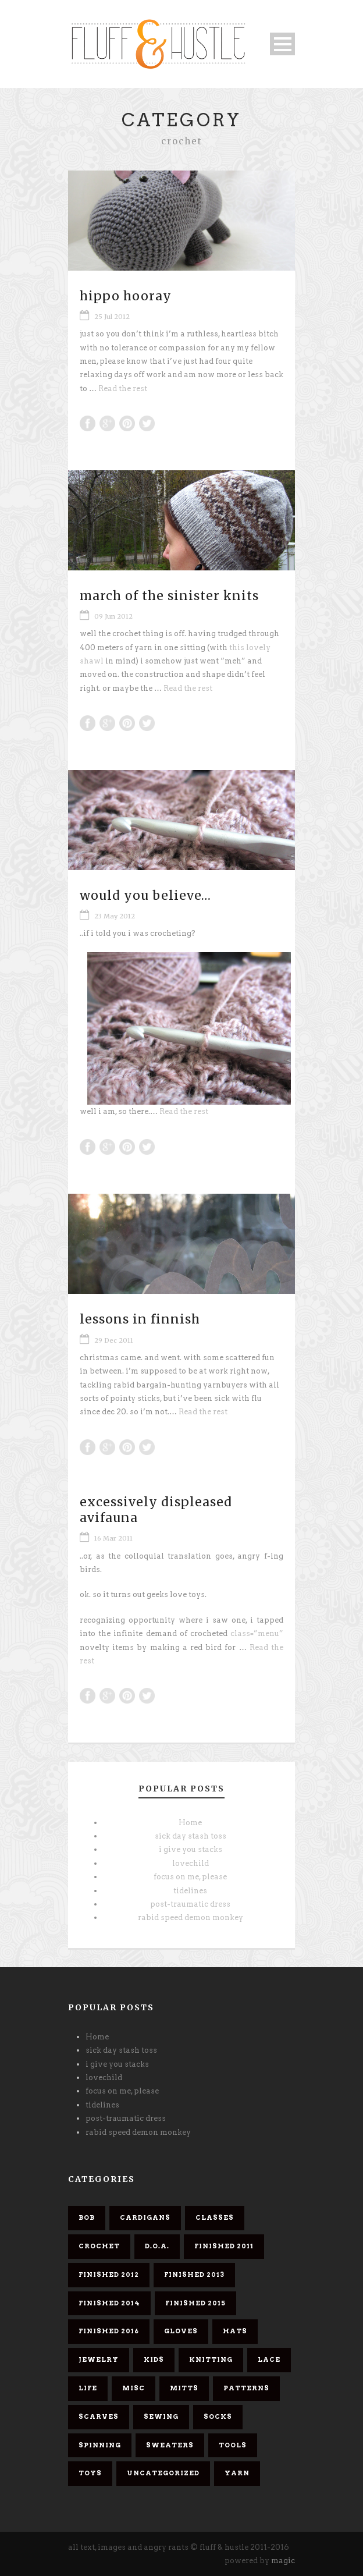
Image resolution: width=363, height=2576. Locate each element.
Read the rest (122, 388)
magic (283, 2560)
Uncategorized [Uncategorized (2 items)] (163, 2473)
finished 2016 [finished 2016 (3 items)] (109, 2331)
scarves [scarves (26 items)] (99, 2416)
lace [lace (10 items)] (269, 2359)
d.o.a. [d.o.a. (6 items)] (157, 2246)
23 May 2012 (114, 916)
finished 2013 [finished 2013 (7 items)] (194, 2274)
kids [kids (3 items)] (154, 2359)
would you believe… (145, 895)
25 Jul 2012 (112, 317)
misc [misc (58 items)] (133, 2388)
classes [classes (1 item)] (214, 2217)
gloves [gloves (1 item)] (181, 2331)
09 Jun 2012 (113, 616)
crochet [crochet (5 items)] (99, 2246)
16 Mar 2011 (113, 1538)
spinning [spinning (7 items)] (100, 2445)
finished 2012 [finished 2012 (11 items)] (109, 2274)
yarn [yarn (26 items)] (237, 2473)
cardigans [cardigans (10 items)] (145, 2217)
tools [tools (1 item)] (233, 2445)
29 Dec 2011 (113, 1340)
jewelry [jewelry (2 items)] (99, 2359)
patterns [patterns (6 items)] (246, 2388)
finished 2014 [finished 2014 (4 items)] (109, 2303)
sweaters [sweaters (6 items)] (170, 2445)
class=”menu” (256, 1633)
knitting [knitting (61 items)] (211, 2359)
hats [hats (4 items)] (235, 2331)
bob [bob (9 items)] (87, 2217)
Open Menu (282, 44)
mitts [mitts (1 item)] (184, 2388)
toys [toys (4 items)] (90, 2473)
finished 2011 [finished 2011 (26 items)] (224, 2246)
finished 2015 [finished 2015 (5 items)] (195, 2303)
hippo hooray (126, 296)
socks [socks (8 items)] (218, 2416)
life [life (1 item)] (88, 2388)
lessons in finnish (140, 1319)
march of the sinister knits (169, 596)
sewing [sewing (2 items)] (161, 2416)
